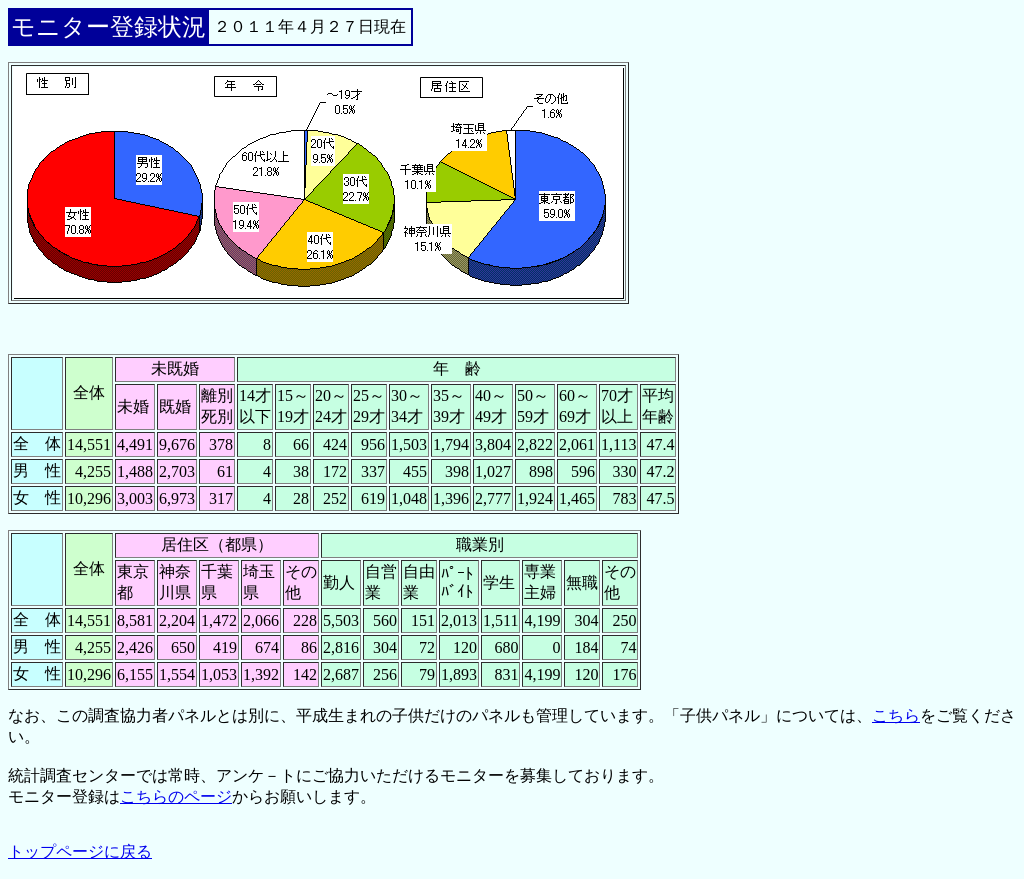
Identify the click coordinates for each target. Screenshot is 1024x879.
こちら (896, 715)
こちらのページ (176, 796)
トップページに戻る (80, 851)
